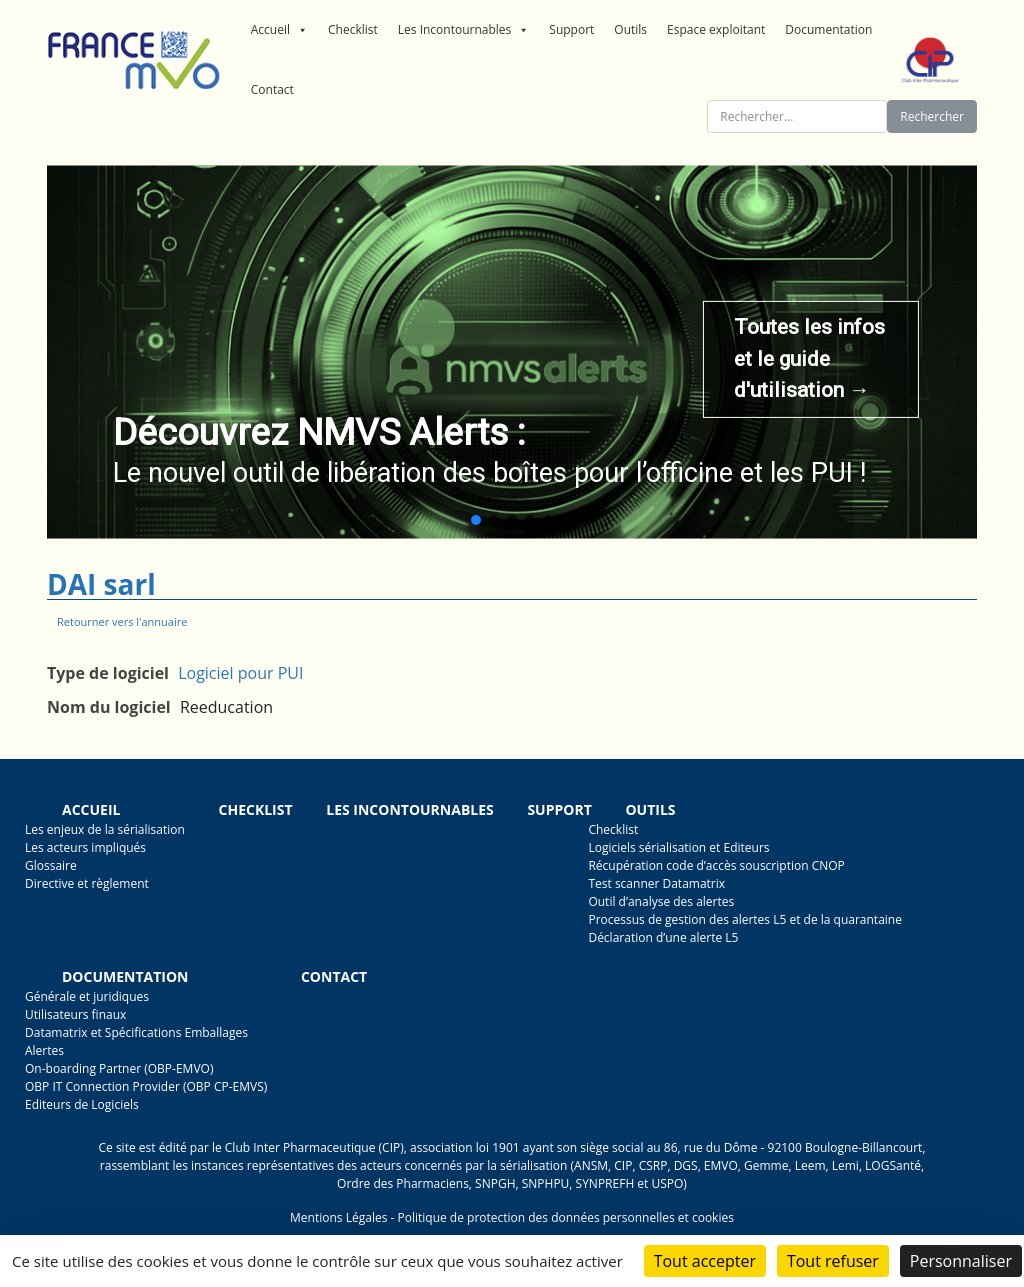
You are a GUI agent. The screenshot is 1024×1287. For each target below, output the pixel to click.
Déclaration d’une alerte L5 (663, 937)
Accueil (279, 30)
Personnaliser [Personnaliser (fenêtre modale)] (961, 1261)
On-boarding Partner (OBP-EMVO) (119, 1068)
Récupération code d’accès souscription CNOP (716, 865)
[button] (476, 520)
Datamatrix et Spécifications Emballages (136, 1032)
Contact (272, 89)
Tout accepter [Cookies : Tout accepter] (705, 1261)
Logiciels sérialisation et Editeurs (678, 847)
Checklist (353, 29)
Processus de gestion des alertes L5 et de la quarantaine (745, 919)
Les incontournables (410, 809)
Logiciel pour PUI (240, 673)
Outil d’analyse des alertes (661, 901)
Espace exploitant (716, 29)
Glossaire (51, 865)
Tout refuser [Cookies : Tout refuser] (833, 1261)
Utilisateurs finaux (75, 1014)
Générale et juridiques (87, 996)
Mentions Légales (338, 1217)
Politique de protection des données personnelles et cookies (565, 1217)
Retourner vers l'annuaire (122, 621)
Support (571, 29)
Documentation (828, 29)
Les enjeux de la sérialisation (105, 829)
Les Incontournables (464, 30)
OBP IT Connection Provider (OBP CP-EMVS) (146, 1086)
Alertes (44, 1050)
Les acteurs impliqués (85, 847)
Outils (630, 29)
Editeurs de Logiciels (82, 1104)
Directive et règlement (87, 883)
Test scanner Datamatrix (656, 883)
